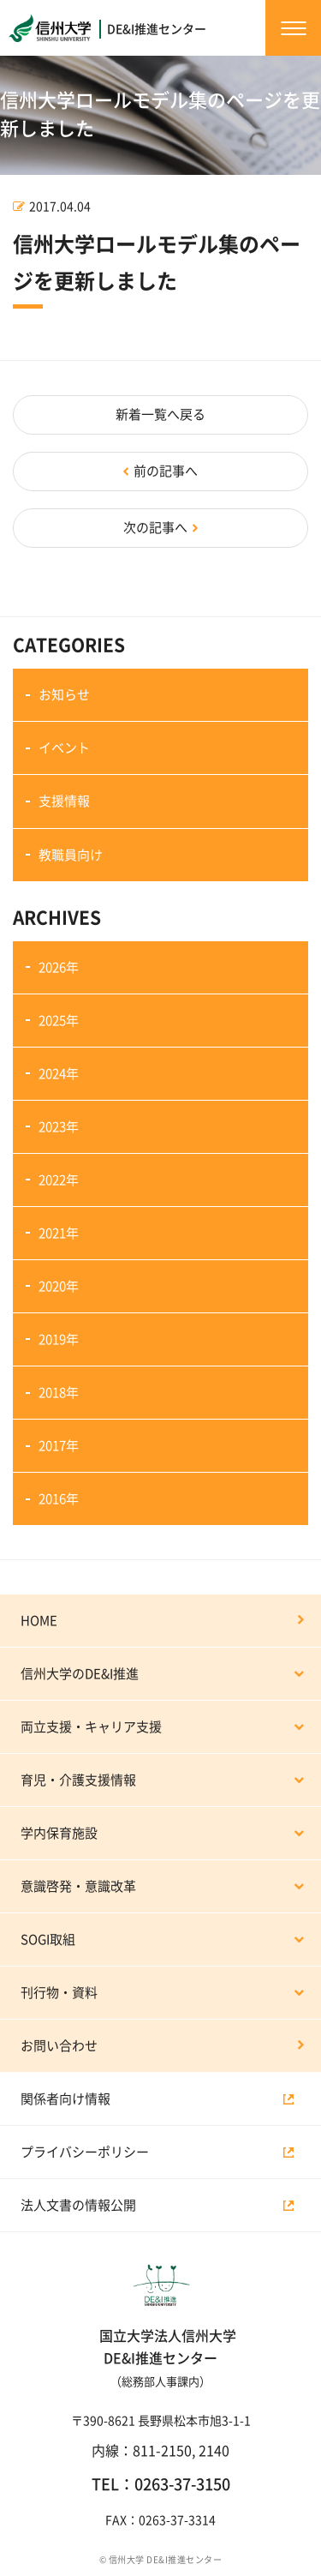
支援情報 (64, 801)
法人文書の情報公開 (78, 2205)
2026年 (59, 967)
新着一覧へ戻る (160, 414)
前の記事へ (166, 471)
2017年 (59, 1445)
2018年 (59, 1392)
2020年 (59, 1286)
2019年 (59, 1339)
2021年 (59, 1233)
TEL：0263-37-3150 (161, 2484)
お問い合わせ (59, 2045)
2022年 (59, 1180)
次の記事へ (155, 527)
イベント (64, 748)
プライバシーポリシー (85, 2152)
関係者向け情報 (65, 2099)
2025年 (59, 1020)
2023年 (59, 1126)
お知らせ (64, 694)
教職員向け (71, 855)
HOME (39, 1620)
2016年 (59, 1498)
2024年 (59, 1073)
